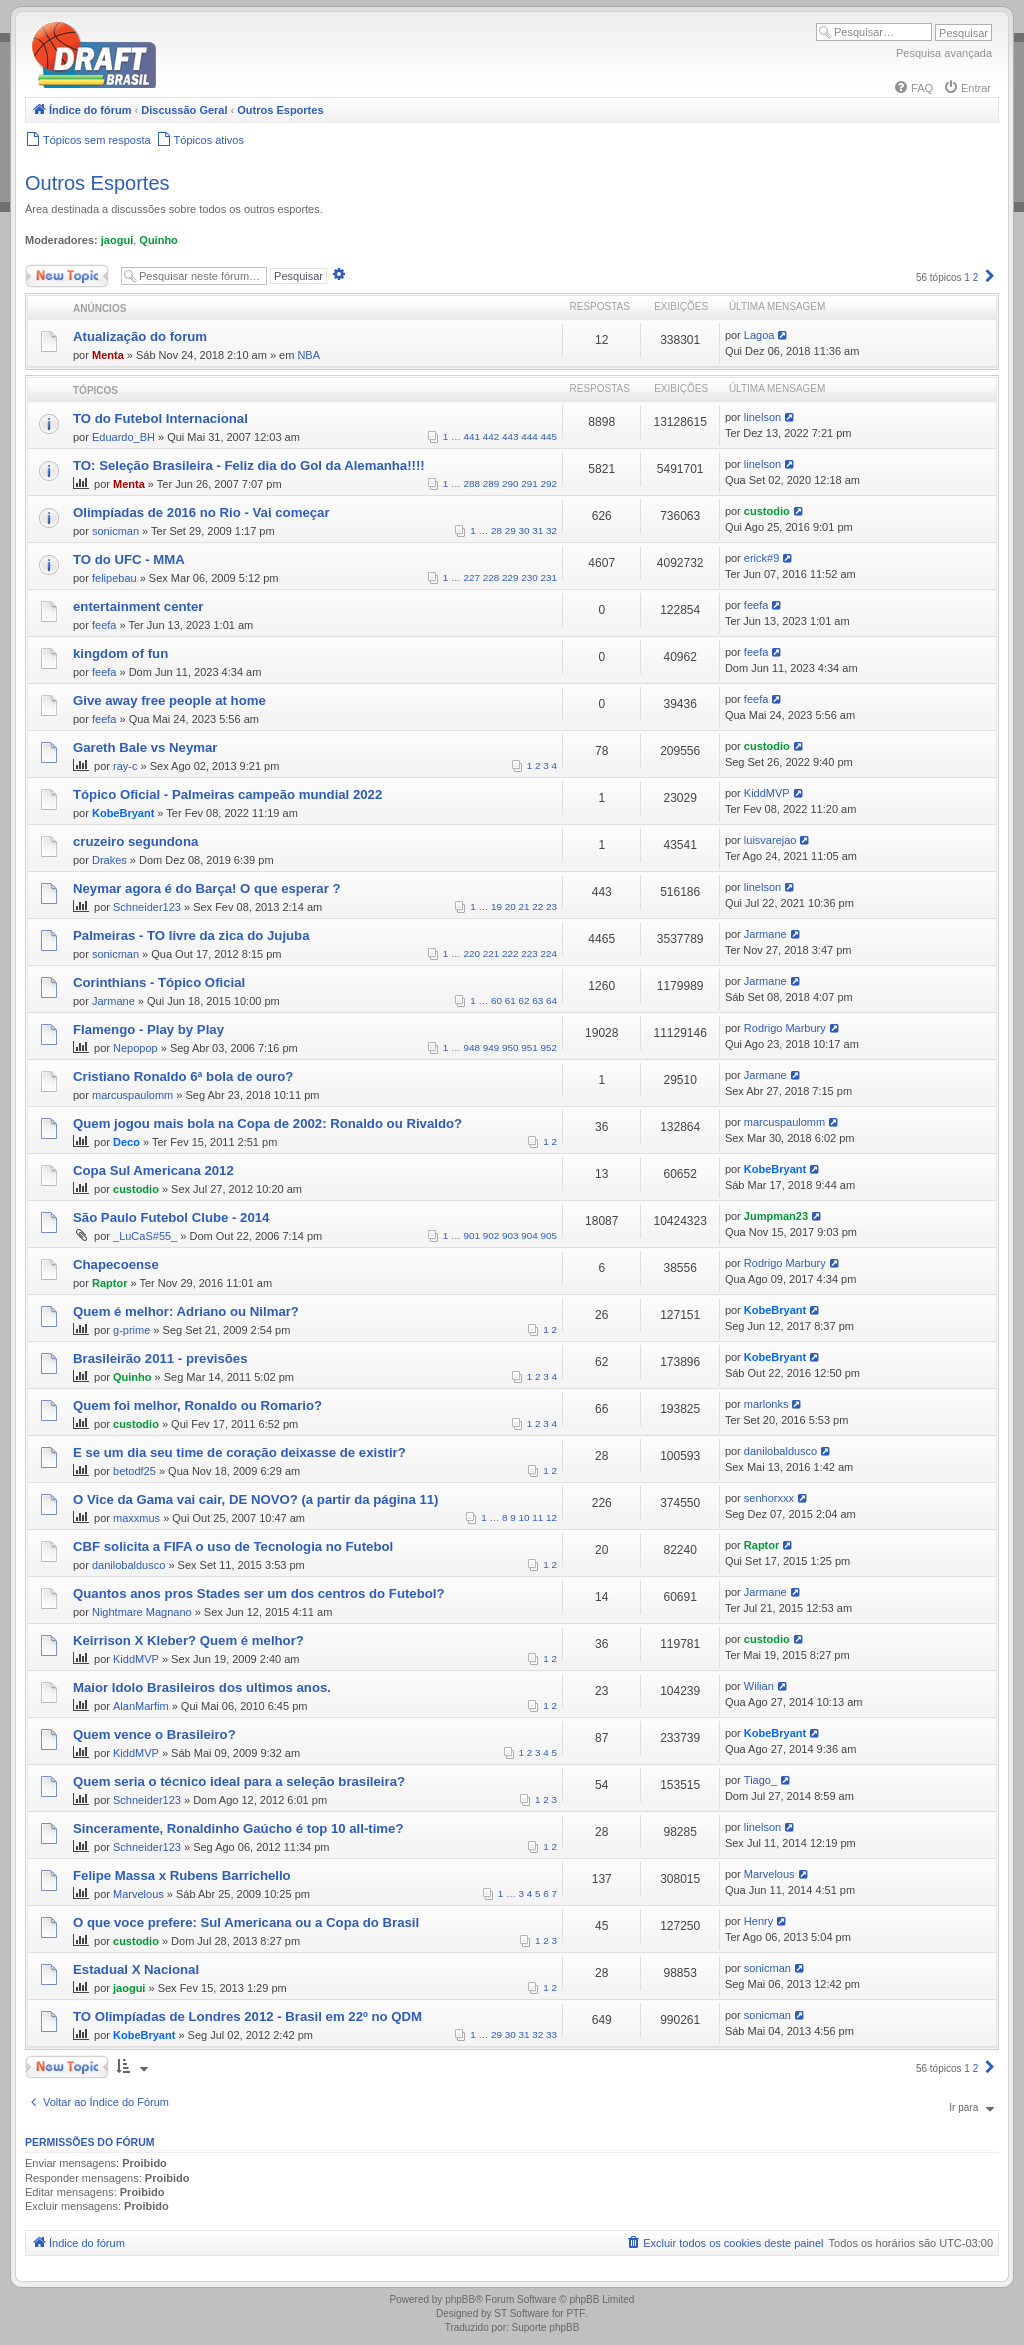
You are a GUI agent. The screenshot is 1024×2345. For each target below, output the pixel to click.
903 (510, 1235)
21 (524, 906)
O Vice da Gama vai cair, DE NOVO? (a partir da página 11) (255, 1499)
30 (524, 530)
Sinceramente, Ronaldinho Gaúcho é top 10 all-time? (238, 1828)
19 (496, 906)
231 (549, 577)
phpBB (460, 2299)
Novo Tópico (67, 276)
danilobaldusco (780, 1451)
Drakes (109, 860)
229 (510, 577)
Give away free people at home (169, 700)
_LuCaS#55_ (145, 1236)
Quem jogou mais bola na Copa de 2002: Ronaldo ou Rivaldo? (267, 1123)
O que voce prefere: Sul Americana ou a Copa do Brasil (246, 1922)
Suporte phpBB (546, 2327)
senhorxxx (769, 1498)
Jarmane (765, 934)
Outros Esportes (97, 183)
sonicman (115, 531)
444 (529, 436)
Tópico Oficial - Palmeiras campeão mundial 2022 (227, 794)
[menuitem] (913, 88)
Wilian (759, 1686)
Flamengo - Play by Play (148, 1029)
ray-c (125, 766)
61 (510, 1000)
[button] (990, 277)
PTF (575, 2313)
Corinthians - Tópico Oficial (159, 982)
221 (491, 953)
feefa (104, 625)
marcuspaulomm (132, 1095)
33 (551, 2034)
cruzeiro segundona (135, 841)
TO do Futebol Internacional (160, 418)
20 (510, 906)
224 (549, 953)
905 (549, 1235)
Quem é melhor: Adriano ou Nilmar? (186, 1311)
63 (537, 1000)
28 (496, 530)
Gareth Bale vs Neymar (145, 747)
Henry (758, 1921)
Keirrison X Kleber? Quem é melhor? (188, 1640)
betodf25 (134, 1471)
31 (537, 530)
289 (491, 483)
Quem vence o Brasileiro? (154, 1734)
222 (510, 953)
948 (472, 1047)
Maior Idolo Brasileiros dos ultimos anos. (202, 1687)
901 (472, 1235)
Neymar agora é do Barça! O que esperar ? (207, 888)
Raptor (109, 1283)
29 (510, 530)
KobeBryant (123, 813)
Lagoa (759, 335)
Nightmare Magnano (142, 1612)
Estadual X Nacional (136, 1969)
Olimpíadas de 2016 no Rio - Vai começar (201, 512)
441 (472, 436)
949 (491, 1047)
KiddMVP (767, 793)
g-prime (131, 1330)
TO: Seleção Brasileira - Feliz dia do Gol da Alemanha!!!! (249, 465)
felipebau (114, 578)
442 (491, 436)
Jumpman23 (776, 1216)
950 (510, 1047)
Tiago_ (760, 1780)
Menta (108, 355)
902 (491, 1235)
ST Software (521, 2313)
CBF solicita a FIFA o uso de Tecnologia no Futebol (233, 1546)
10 (524, 1517)
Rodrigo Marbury (785, 1028)
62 (524, 1000)
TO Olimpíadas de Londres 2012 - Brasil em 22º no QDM (247, 2016)
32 (551, 530)
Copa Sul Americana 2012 (153, 1170)
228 (491, 577)
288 (472, 483)
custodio (767, 511)
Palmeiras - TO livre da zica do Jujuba (191, 935)
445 (549, 436)
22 (537, 906)
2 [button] (976, 277)
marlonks (766, 1404)
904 (529, 1235)
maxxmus (136, 1518)
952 (549, 1047)
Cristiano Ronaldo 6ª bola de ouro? (183, 1076)
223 (529, 953)
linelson (762, 417)
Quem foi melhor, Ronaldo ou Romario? (197, 1405)
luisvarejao (770, 840)
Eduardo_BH (123, 437)
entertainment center (138, 606)
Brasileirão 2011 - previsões (160, 1358)
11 (537, 1517)
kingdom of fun (120, 653)
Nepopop (135, 1048)
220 (472, 953)
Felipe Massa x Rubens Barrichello (182, 1875)
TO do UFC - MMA (129, 559)
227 (472, 577)
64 (551, 1000)
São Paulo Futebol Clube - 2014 (171, 1217)
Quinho (158, 240)
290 (510, 483)
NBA (308, 355)
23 (551, 906)
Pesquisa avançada (944, 53)
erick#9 (761, 558)
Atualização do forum (140, 336)
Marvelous (138, 1894)
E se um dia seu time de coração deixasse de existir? (239, 1452)
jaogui (117, 240)
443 (510, 436)
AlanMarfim (141, 1706)
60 (496, 1000)
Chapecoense (116, 1264)
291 (529, 483)
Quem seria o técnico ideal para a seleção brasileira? (239, 1781)
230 (529, 577)
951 (529, 1047)
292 (549, 483)
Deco (126, 1142)
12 (551, 1517)
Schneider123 (147, 907)
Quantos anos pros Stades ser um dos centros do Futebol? (259, 1593)
